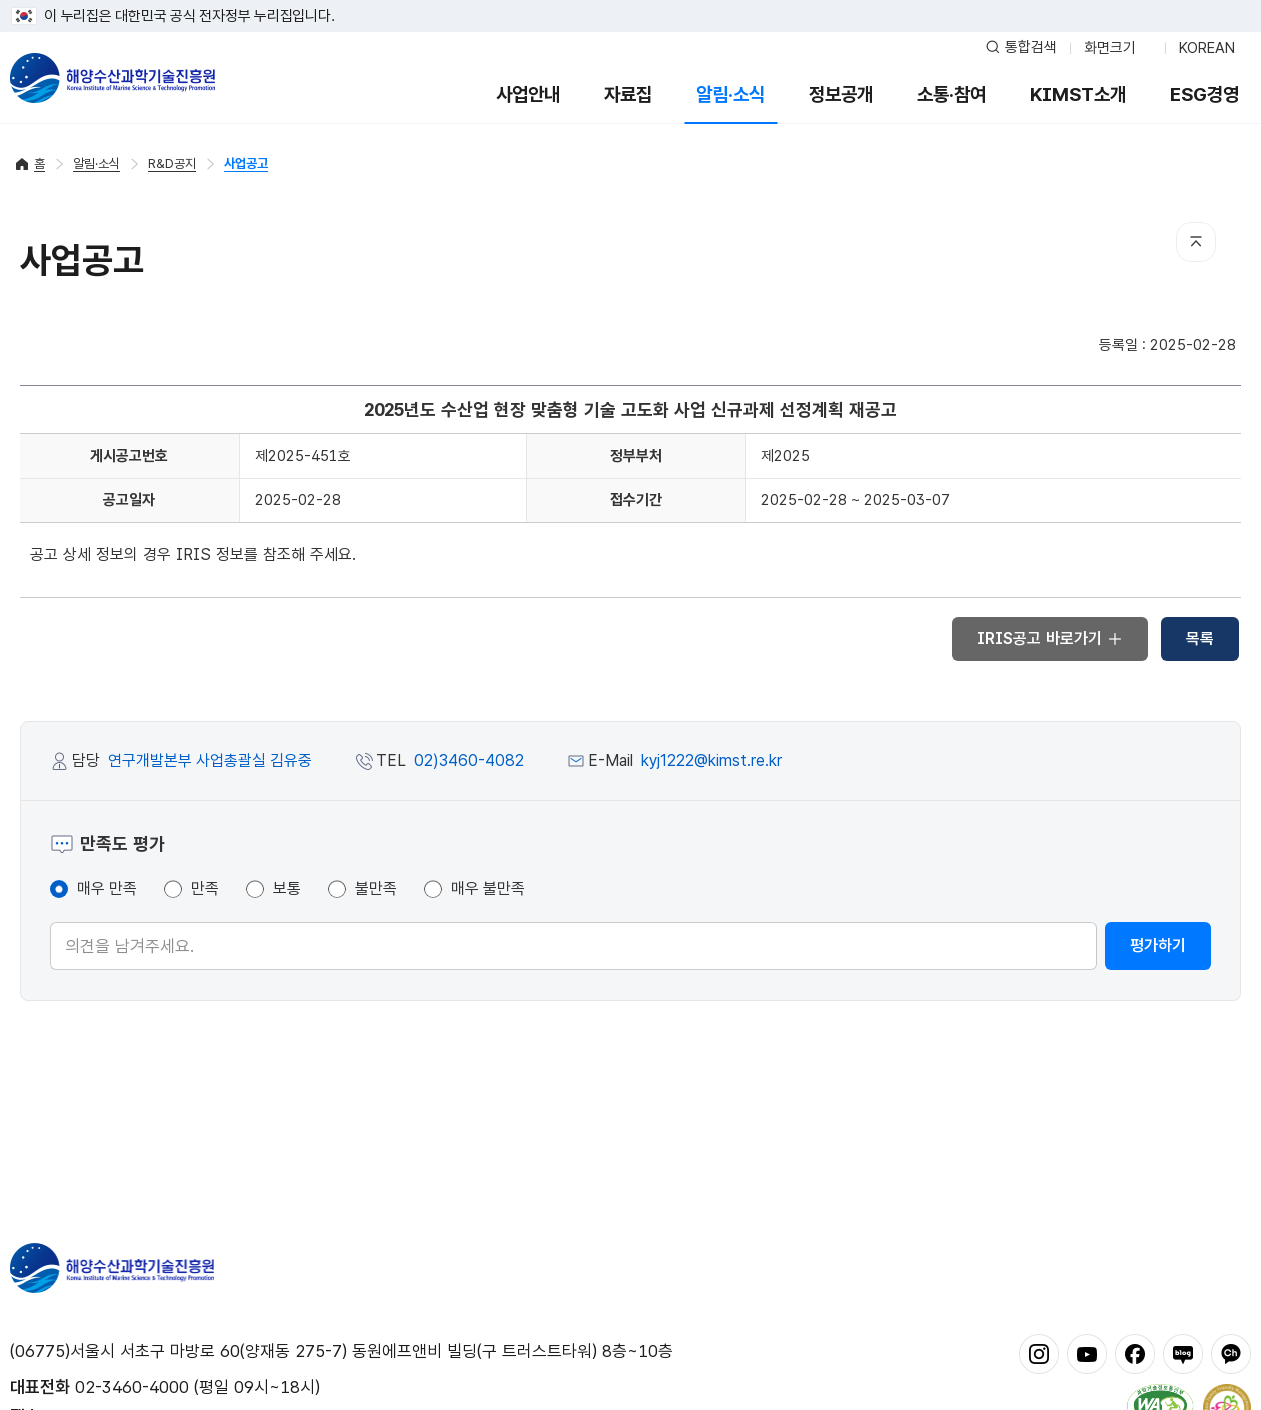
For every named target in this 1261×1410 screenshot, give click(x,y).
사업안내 (528, 94)
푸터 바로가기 (630, 0)
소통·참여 (951, 94)
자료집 (628, 94)
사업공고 (246, 163)
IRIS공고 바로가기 (1050, 638)
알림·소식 (730, 94)
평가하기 (1158, 945)
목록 (1200, 638)
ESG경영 (1204, 94)
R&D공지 (172, 163)
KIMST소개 (1078, 94)
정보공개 (841, 94)
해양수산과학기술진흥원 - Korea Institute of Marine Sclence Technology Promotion (112, 78)
